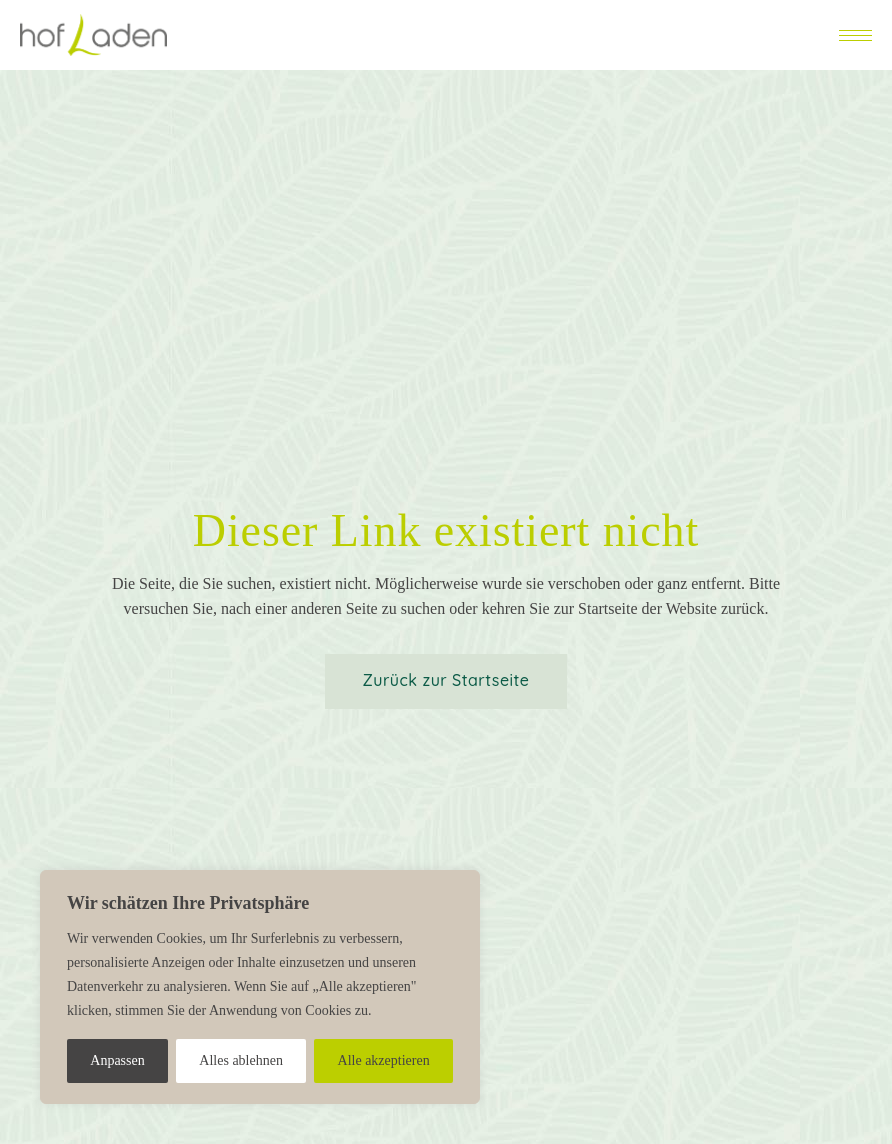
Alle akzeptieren (384, 1060)
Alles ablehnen (241, 1060)
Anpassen (117, 1060)
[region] (260, 987)
